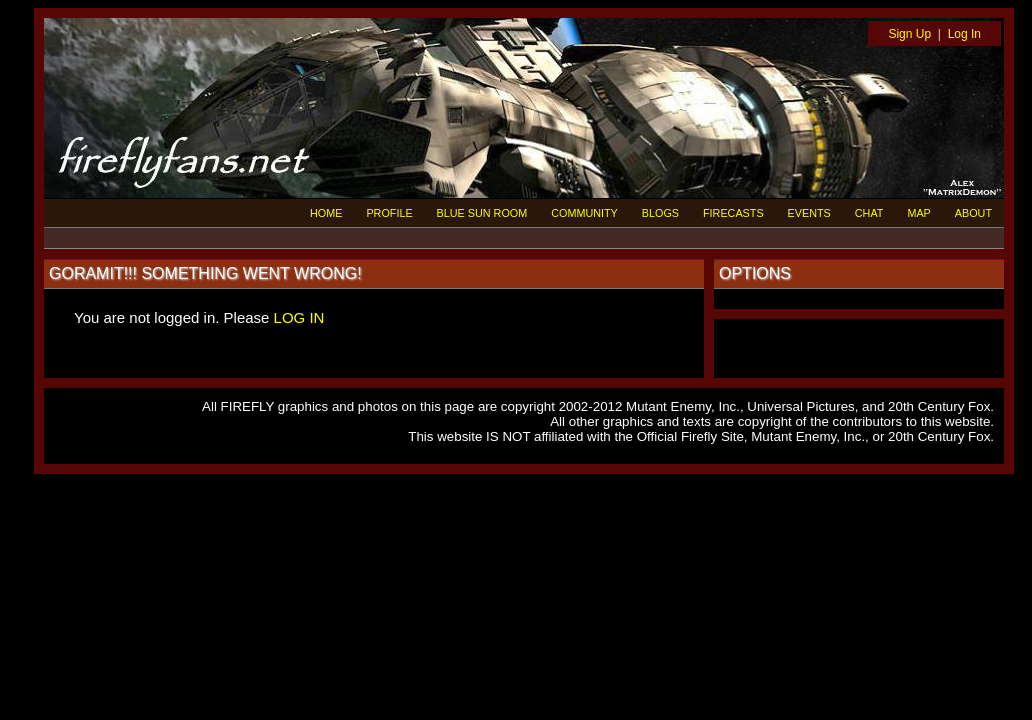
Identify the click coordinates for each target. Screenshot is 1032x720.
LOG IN (299, 317)
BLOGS (660, 213)
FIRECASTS (733, 213)
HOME (326, 213)
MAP (918, 213)
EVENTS (809, 213)
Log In (964, 34)
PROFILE (389, 213)
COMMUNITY (584, 213)
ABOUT (973, 213)
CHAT (869, 213)
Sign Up (909, 34)
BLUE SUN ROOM (482, 213)
